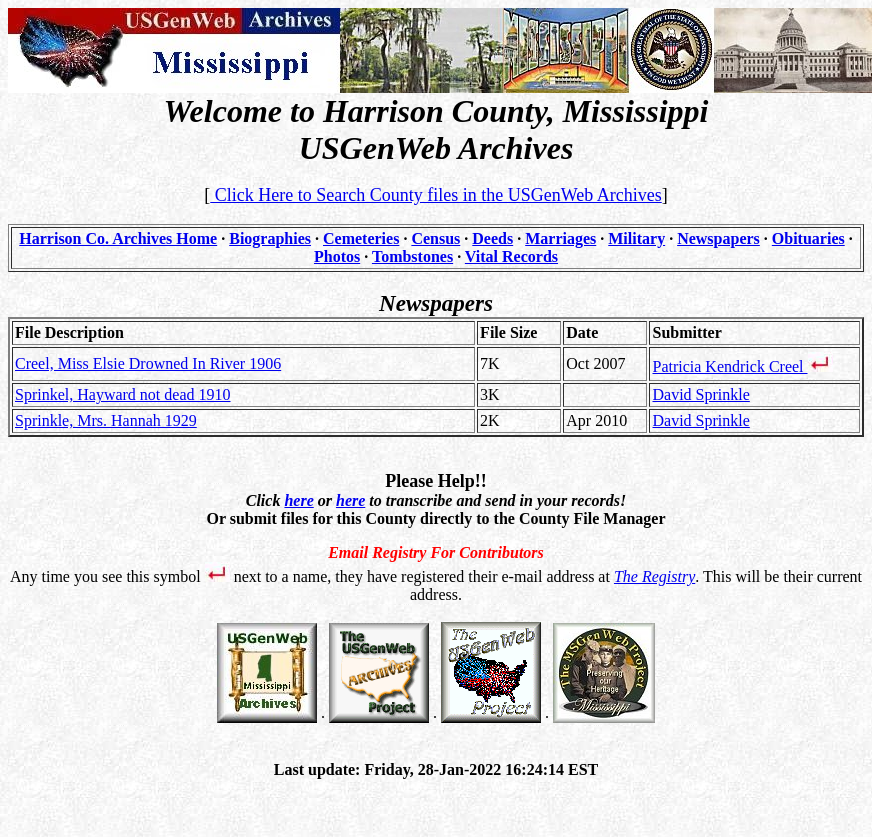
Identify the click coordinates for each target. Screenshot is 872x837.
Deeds (492, 238)
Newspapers (718, 238)
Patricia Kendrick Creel (742, 366)
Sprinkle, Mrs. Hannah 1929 (106, 420)
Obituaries (808, 238)
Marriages (560, 238)
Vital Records (511, 256)
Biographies (270, 238)
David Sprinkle (700, 394)
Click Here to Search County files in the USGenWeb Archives (435, 195)
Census (435, 238)
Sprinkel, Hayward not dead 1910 (123, 394)
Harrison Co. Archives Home (118, 238)
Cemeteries (361, 238)
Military (636, 238)
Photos (337, 256)
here (298, 500)
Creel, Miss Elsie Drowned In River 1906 (148, 363)
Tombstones (412, 256)
